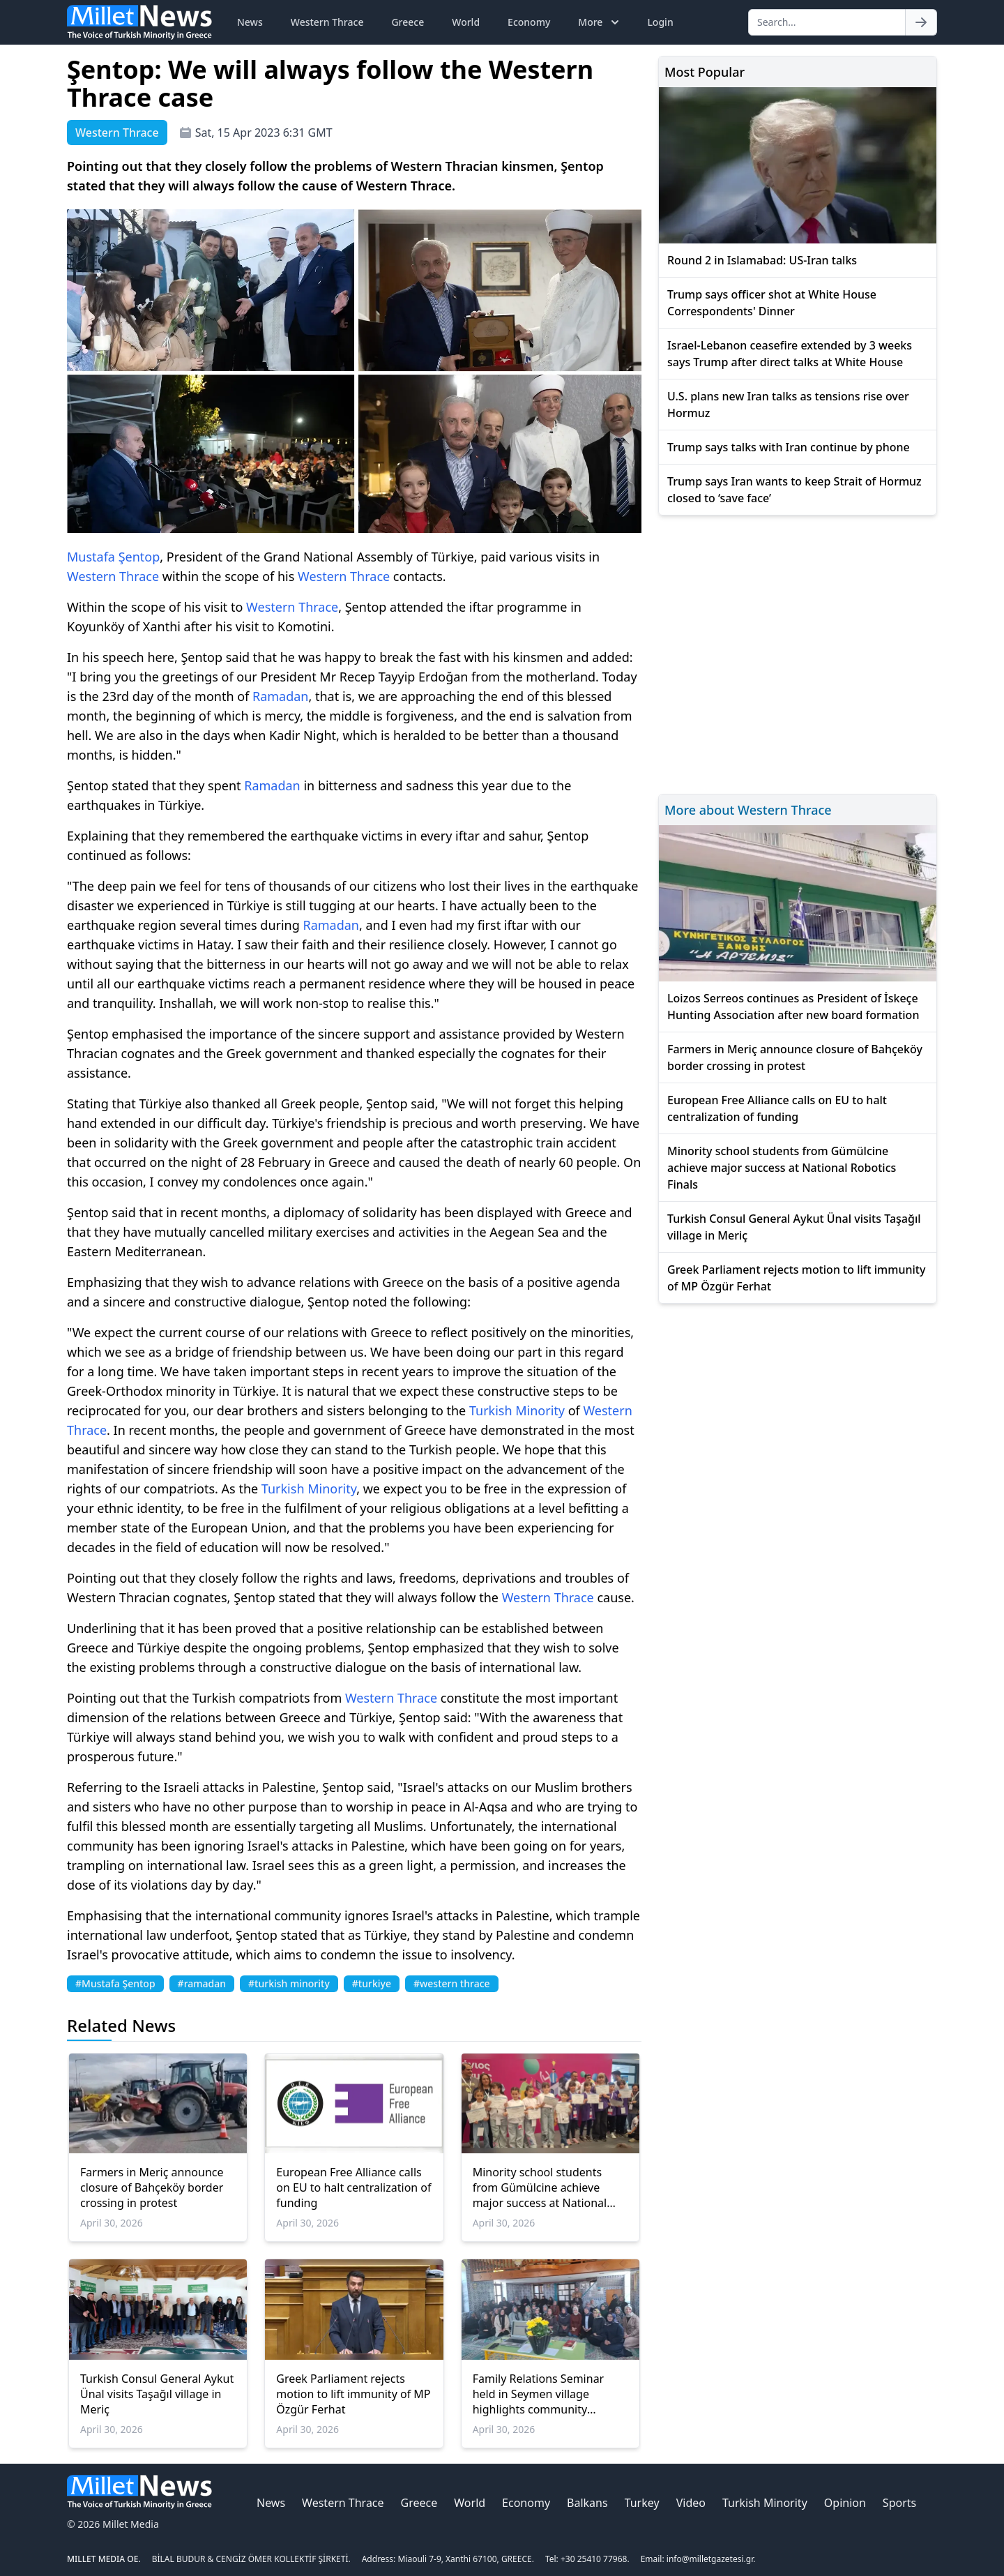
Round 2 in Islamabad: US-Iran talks (762, 260)
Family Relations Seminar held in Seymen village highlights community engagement (538, 2394)
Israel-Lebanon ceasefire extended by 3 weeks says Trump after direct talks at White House (789, 354)
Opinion (845, 2502)
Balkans (587, 2502)
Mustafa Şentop (113, 556)
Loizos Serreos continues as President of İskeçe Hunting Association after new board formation (793, 1007)
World (466, 22)
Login (660, 22)
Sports (899, 2502)
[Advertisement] (797, 652)
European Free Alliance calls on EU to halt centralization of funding (353, 2187)
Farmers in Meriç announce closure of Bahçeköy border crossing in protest (152, 2187)
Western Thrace (327, 22)
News (250, 22)
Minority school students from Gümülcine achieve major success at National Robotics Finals (540, 2187)
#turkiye (371, 1983)
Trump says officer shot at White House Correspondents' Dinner (771, 303)
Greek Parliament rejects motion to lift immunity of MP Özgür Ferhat (353, 2394)
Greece (407, 22)
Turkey (642, 2502)
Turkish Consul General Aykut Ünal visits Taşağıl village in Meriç (157, 2394)
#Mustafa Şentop (115, 1983)
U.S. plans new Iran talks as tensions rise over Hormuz (788, 405)
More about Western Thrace (748, 809)
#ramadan (202, 1983)
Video (691, 2502)
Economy (529, 22)
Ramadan (280, 696)
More (600, 22)
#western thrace (451, 1983)
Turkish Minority (517, 1410)
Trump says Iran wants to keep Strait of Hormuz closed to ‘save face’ (794, 490)
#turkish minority (289, 1983)
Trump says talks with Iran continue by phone (788, 447)
